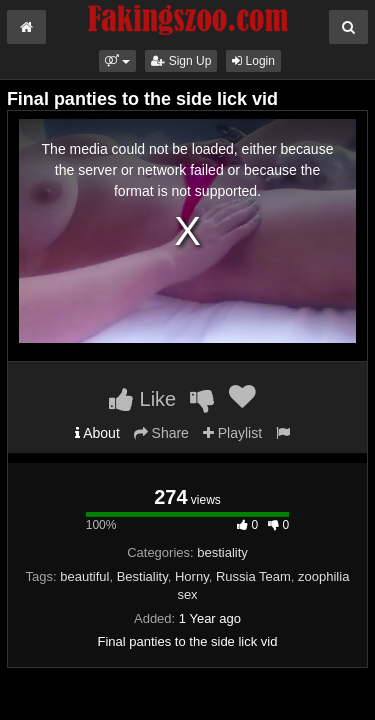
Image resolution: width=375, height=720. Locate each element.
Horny (192, 576)
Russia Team (253, 576)
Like (142, 399)
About (97, 433)
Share (161, 433)
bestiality (222, 552)
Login (253, 61)
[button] (117, 61)
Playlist (232, 433)
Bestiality (142, 576)
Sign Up (181, 61)
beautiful (84, 576)
